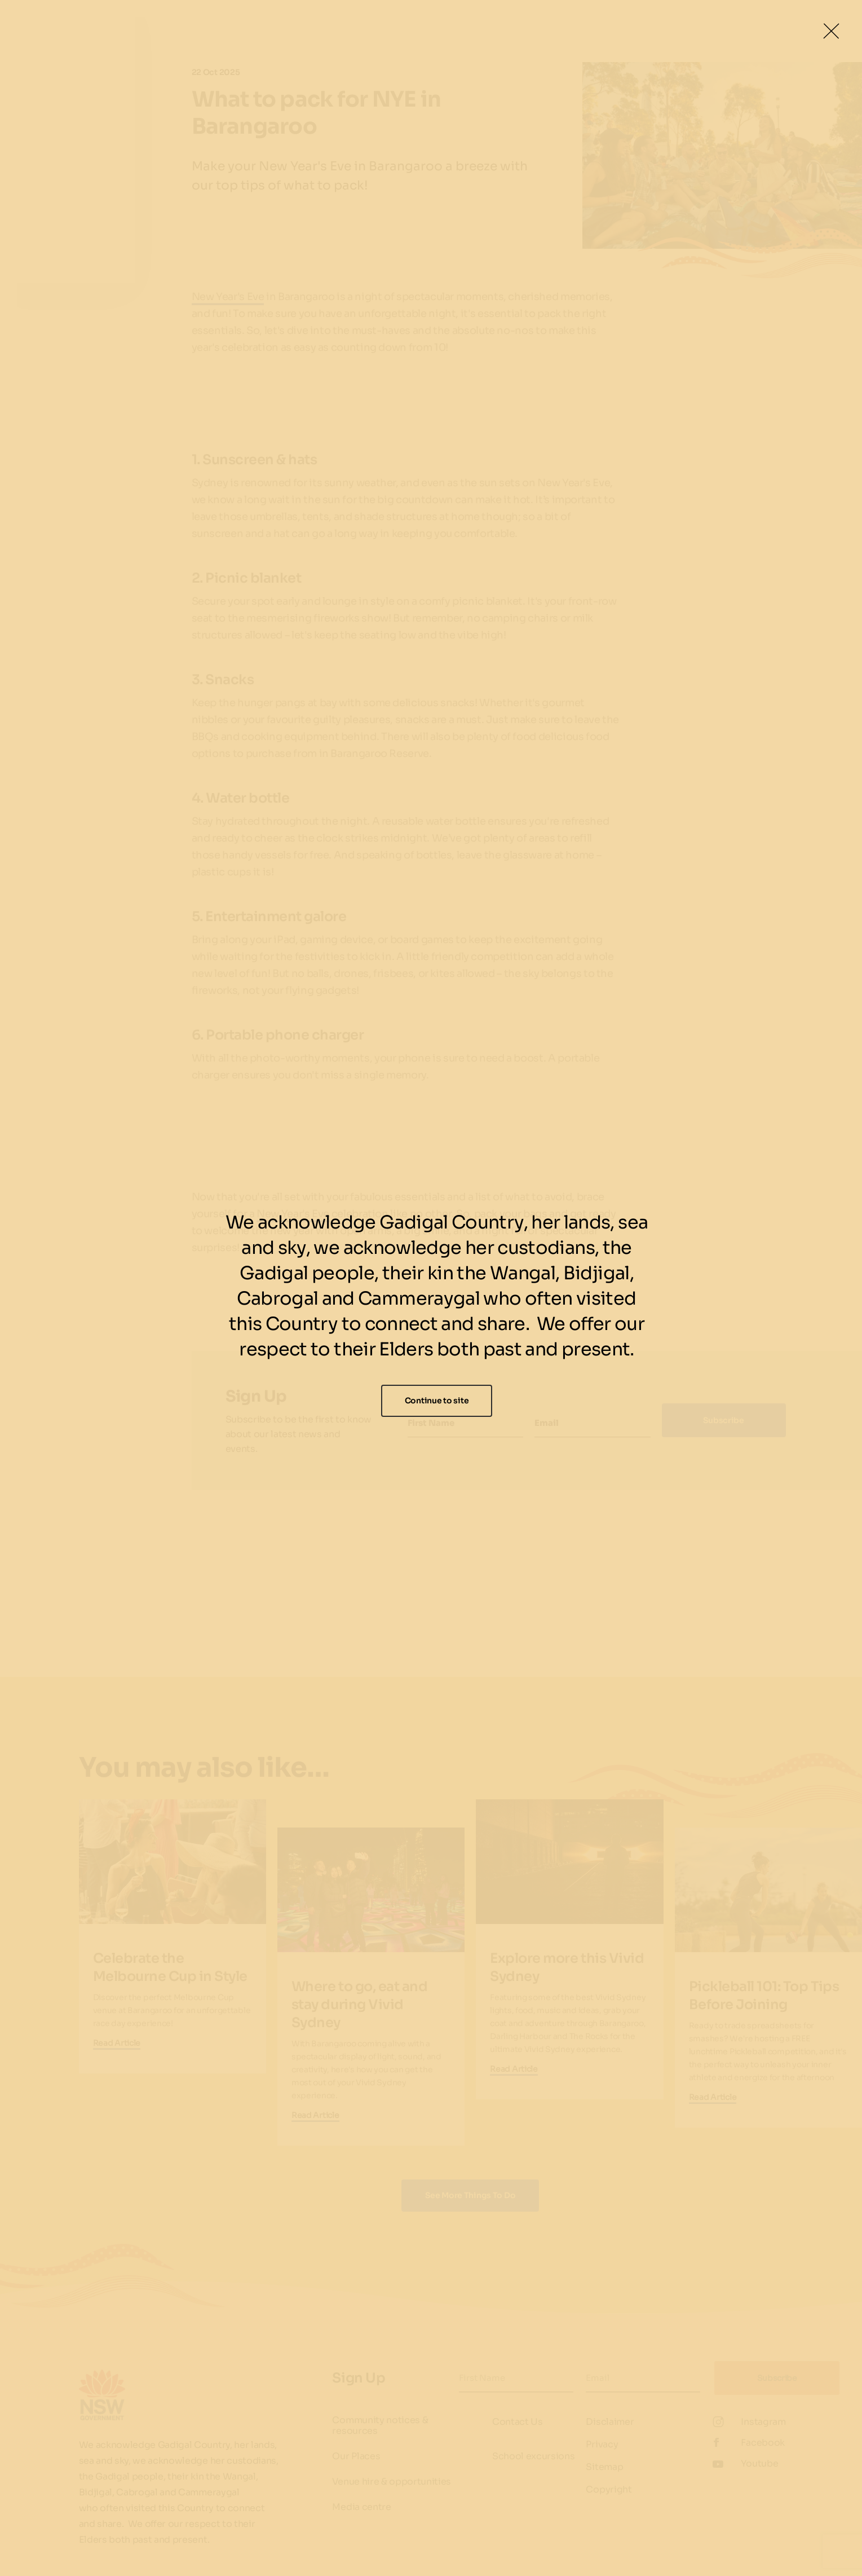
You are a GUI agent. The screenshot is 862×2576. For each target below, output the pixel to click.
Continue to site (437, 1400)
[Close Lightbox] (831, 31)
